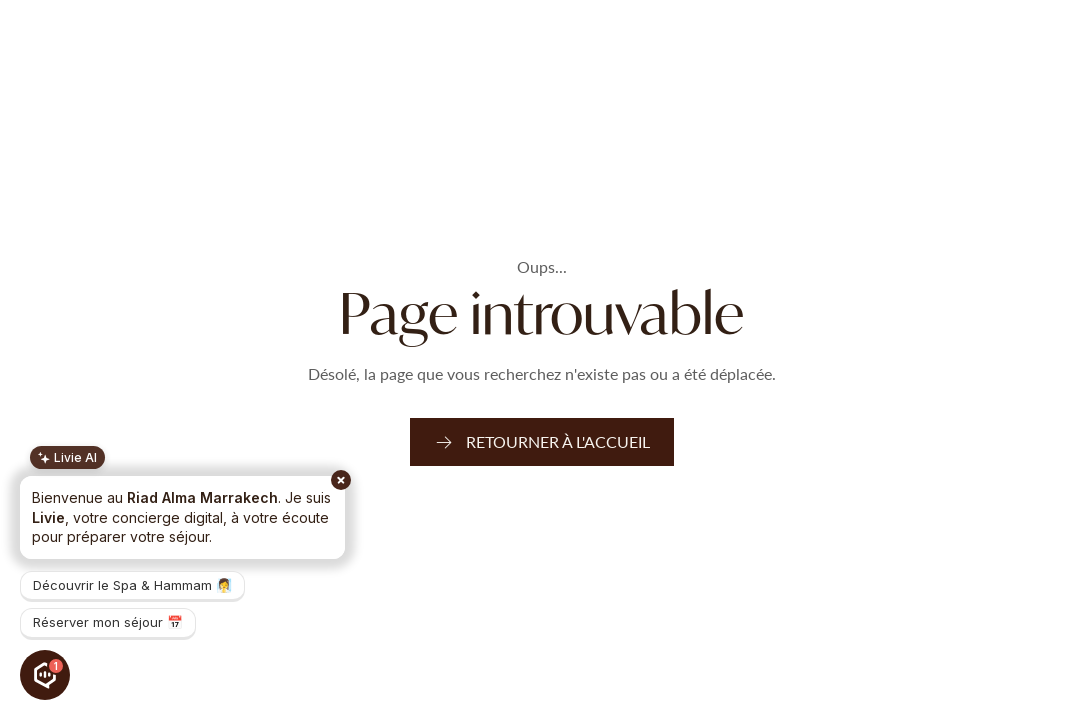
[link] (542, 442)
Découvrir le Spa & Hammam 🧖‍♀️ (132, 585)
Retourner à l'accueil (558, 441)
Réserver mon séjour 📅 (108, 622)
